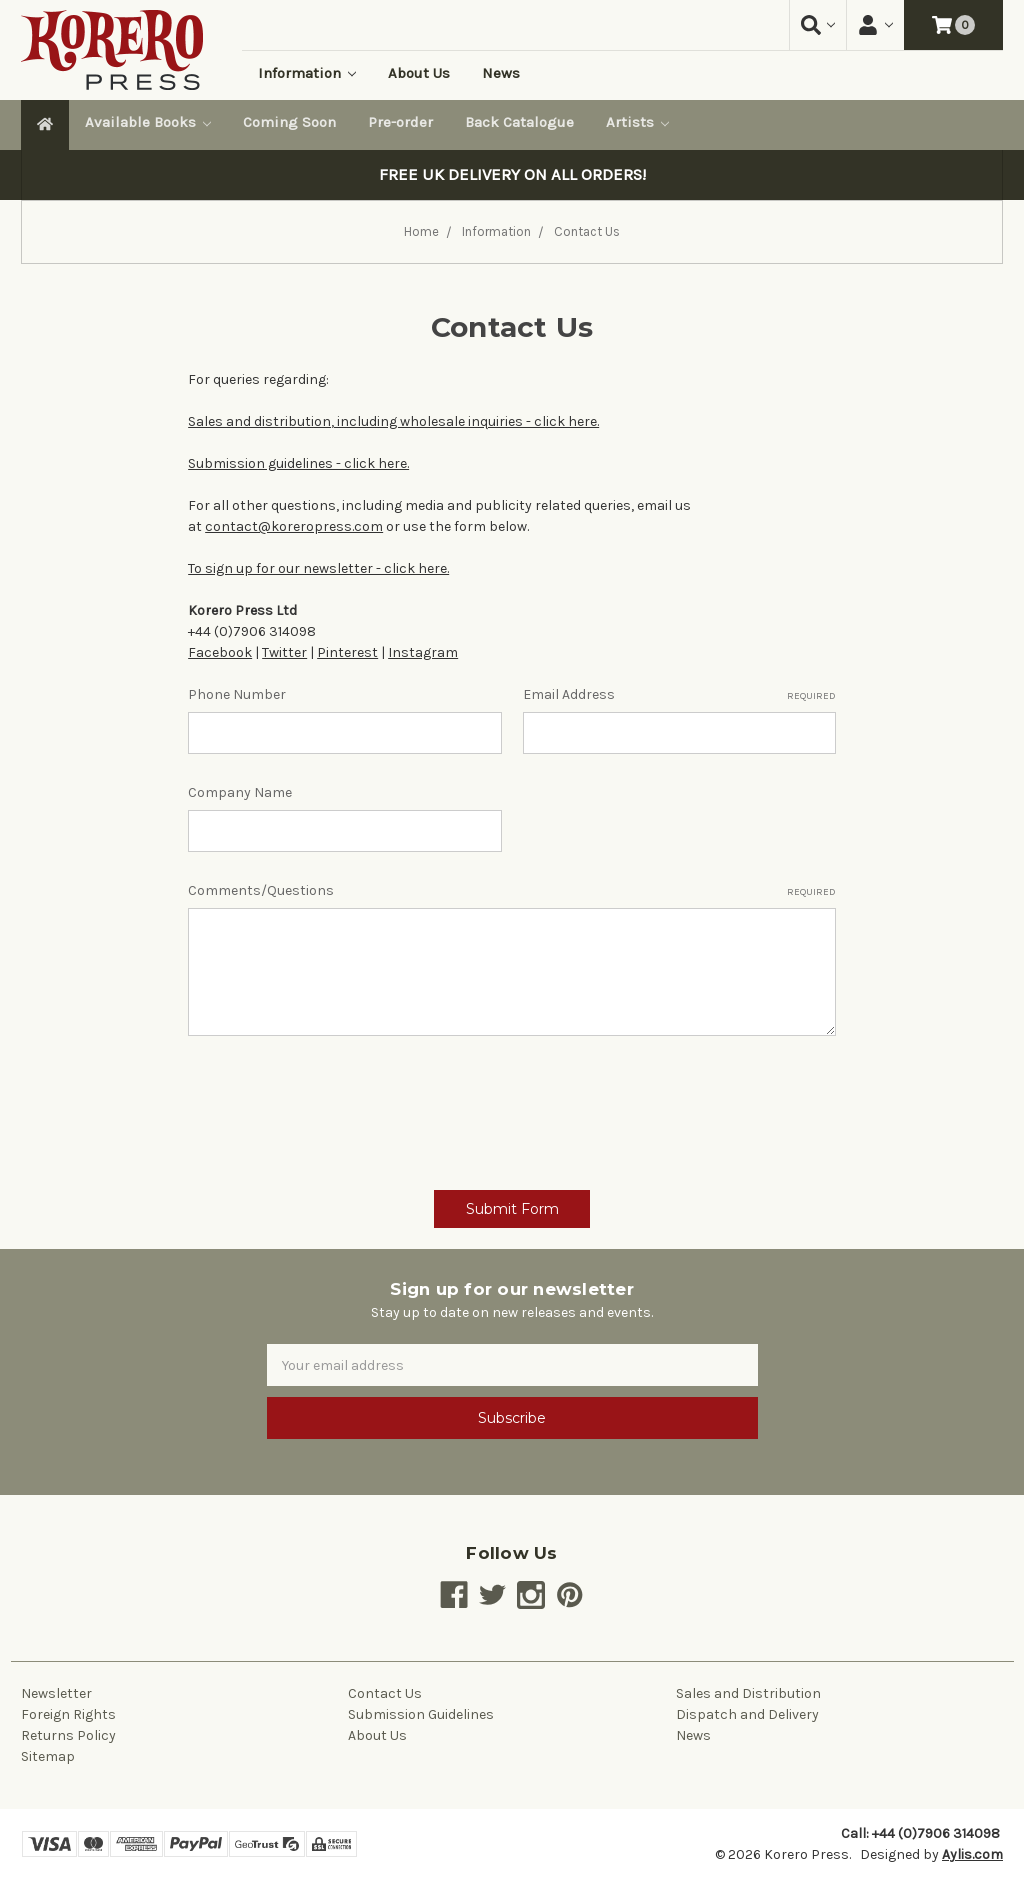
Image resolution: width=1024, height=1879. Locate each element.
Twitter (284, 652)
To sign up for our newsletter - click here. (318, 568)
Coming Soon (289, 122)
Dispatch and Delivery (747, 1714)
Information (307, 73)
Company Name (240, 792)
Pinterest (347, 652)
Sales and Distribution (748, 1693)
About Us (419, 73)
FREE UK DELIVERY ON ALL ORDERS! (512, 174)
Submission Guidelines (421, 1714)
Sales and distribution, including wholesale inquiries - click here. (393, 421)
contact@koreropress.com (294, 526)
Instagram (423, 652)
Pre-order (400, 122)
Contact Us (385, 1693)
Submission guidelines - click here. (298, 463)
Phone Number (237, 694)
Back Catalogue (519, 122)
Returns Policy (68, 1735)
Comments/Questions (512, 891)
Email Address (679, 695)
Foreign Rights (68, 1714)
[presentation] (512, 1103)
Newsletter (56, 1693)
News (501, 73)
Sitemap (48, 1756)
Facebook (220, 652)
